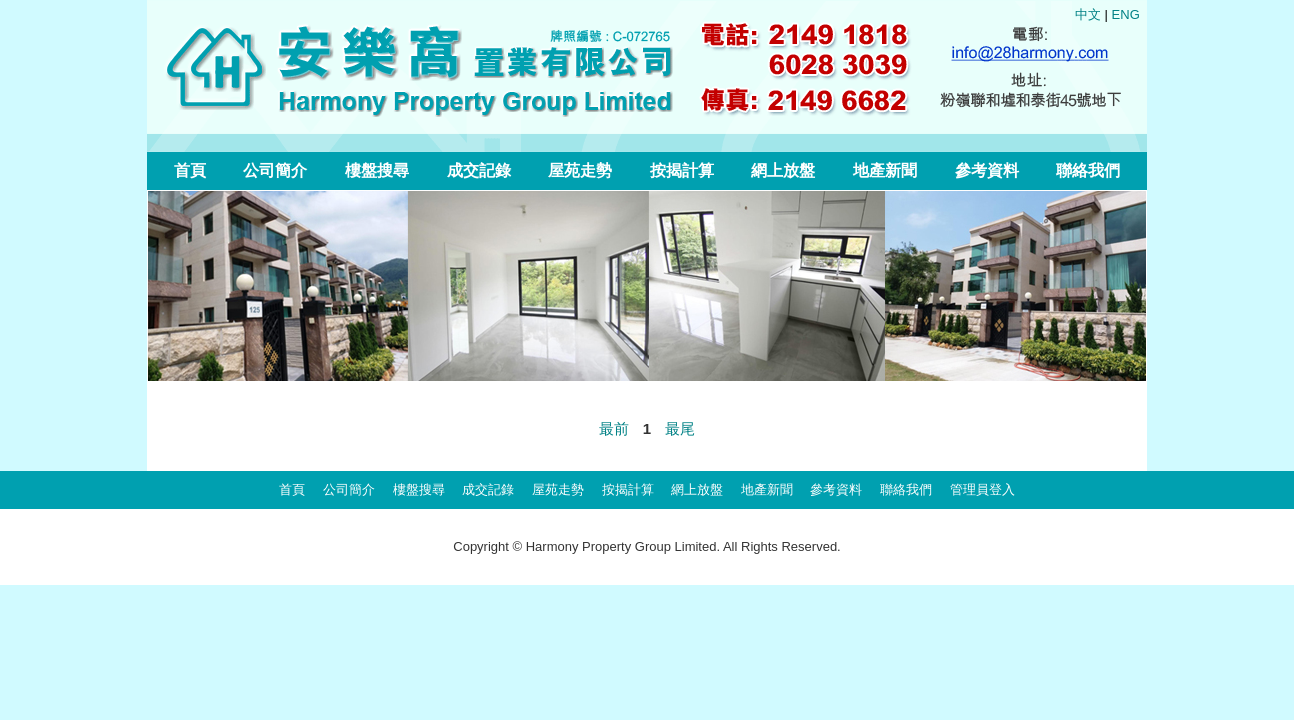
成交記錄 (479, 170)
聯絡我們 (1088, 170)
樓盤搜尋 (377, 170)
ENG (1126, 14)
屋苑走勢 (580, 170)
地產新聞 (885, 170)
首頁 (190, 170)
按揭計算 (682, 170)
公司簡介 (275, 170)
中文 (1088, 14)
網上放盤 (783, 170)
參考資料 (987, 170)
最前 (614, 428)
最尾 (680, 428)
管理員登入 (982, 489)
